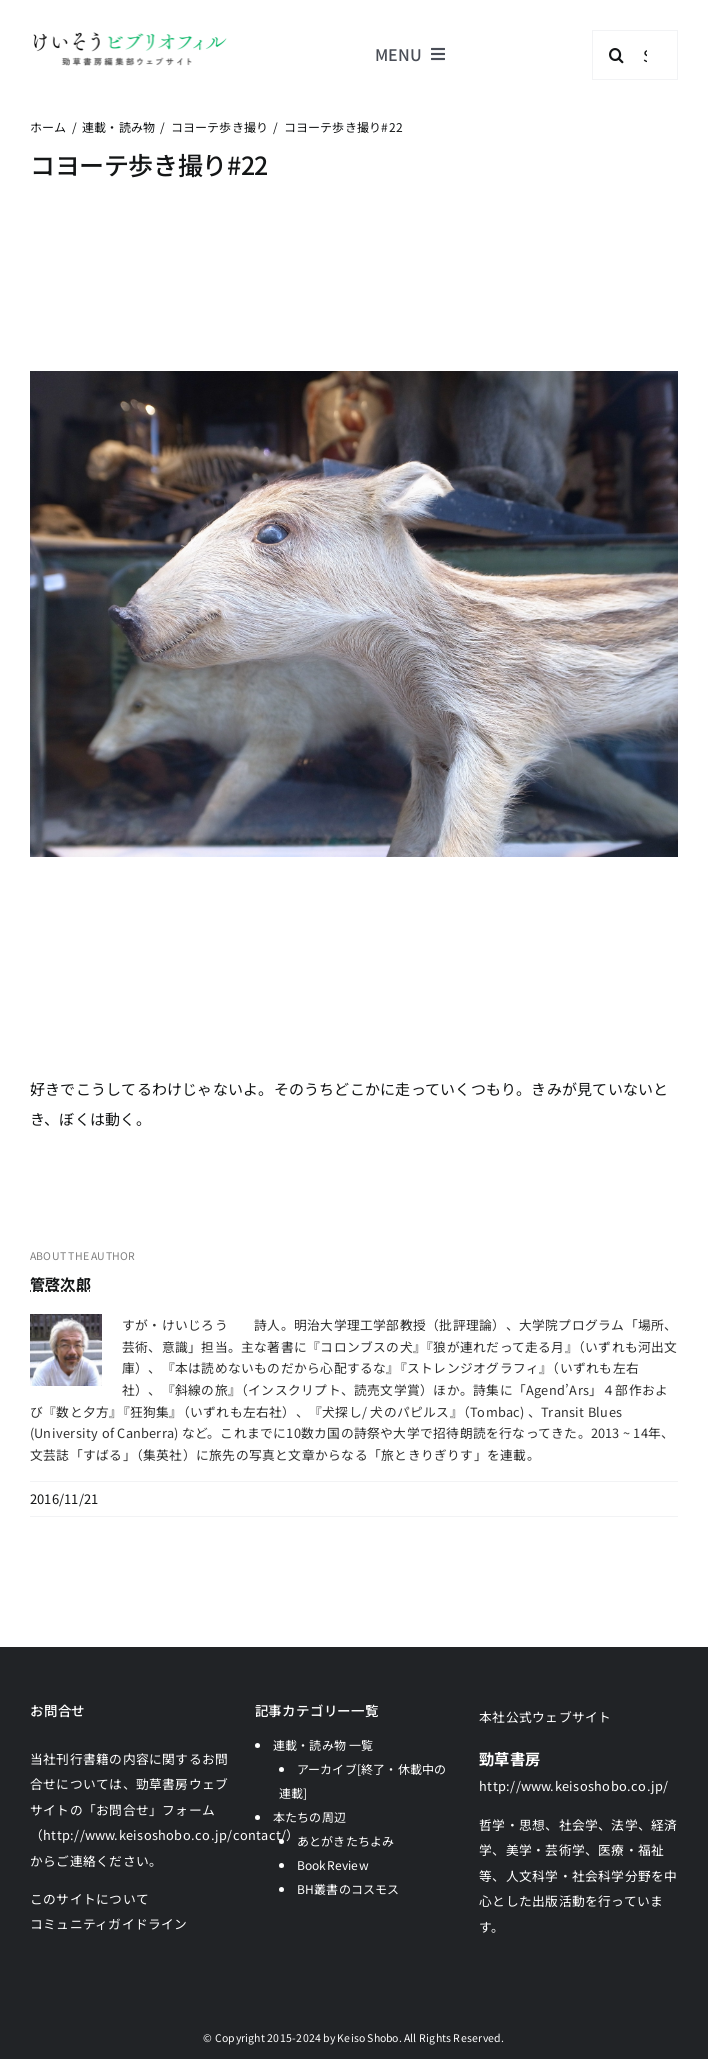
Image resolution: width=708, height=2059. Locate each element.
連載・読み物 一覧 (323, 1744)
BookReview (333, 1864)
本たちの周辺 (309, 1816)
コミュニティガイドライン (109, 1923)
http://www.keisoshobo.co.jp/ (573, 1785)
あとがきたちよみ (346, 1840)
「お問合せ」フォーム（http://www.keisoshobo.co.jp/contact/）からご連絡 (165, 1835)
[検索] (617, 55)
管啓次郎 (60, 1283)
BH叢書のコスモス (348, 1888)
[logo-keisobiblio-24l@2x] (129, 37)
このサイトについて (89, 1898)
